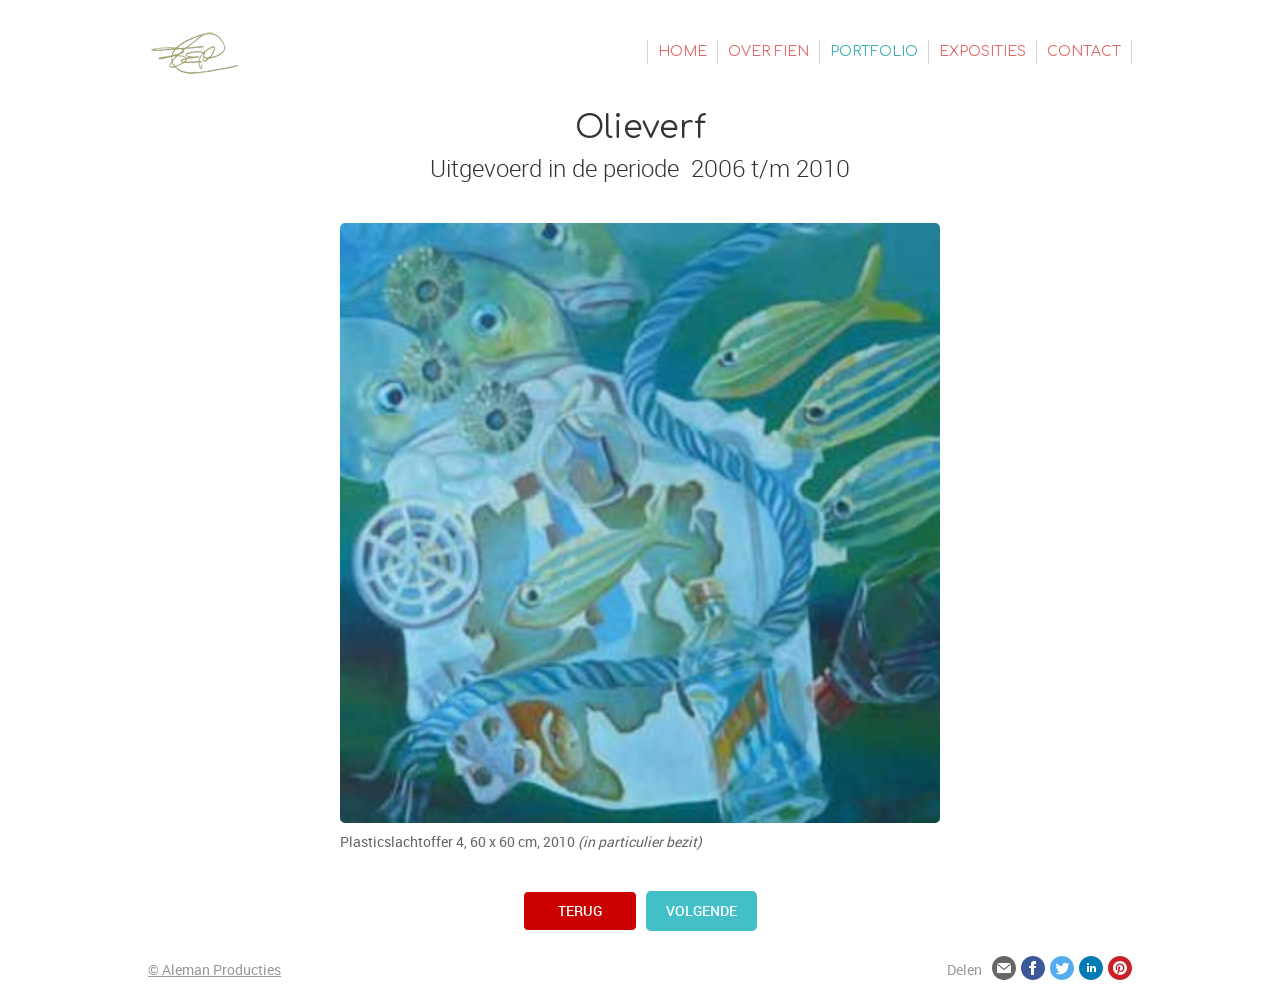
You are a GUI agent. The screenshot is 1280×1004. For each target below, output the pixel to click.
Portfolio (874, 51)
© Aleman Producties (214, 969)
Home (682, 51)
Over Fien (768, 51)
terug (580, 910)
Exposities (982, 51)
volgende (701, 910)
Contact (1084, 51)
